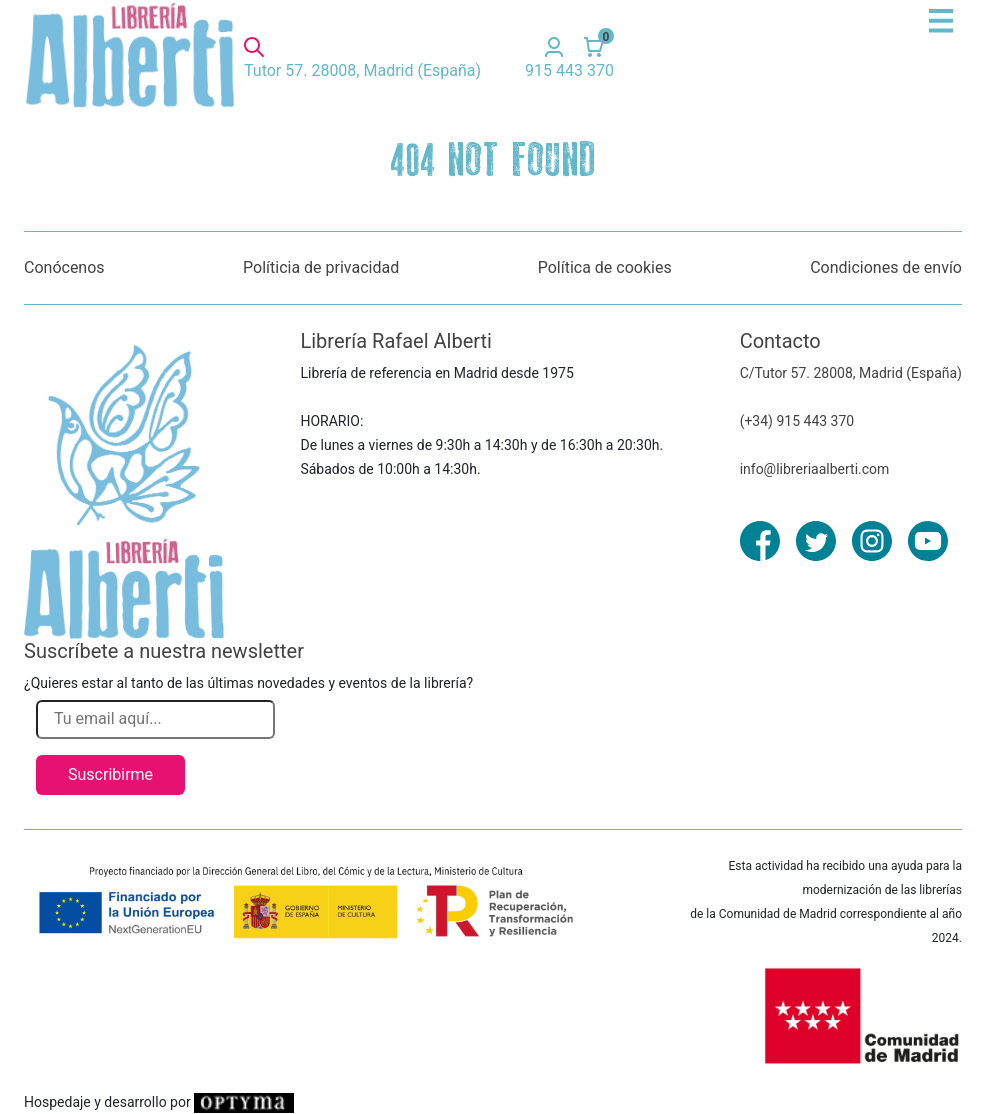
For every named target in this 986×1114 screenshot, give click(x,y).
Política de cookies (605, 267)
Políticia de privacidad (321, 267)
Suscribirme (110, 774)
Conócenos (64, 267)
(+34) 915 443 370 (797, 421)
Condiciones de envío (886, 267)
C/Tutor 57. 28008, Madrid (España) (851, 373)
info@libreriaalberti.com (815, 469)
